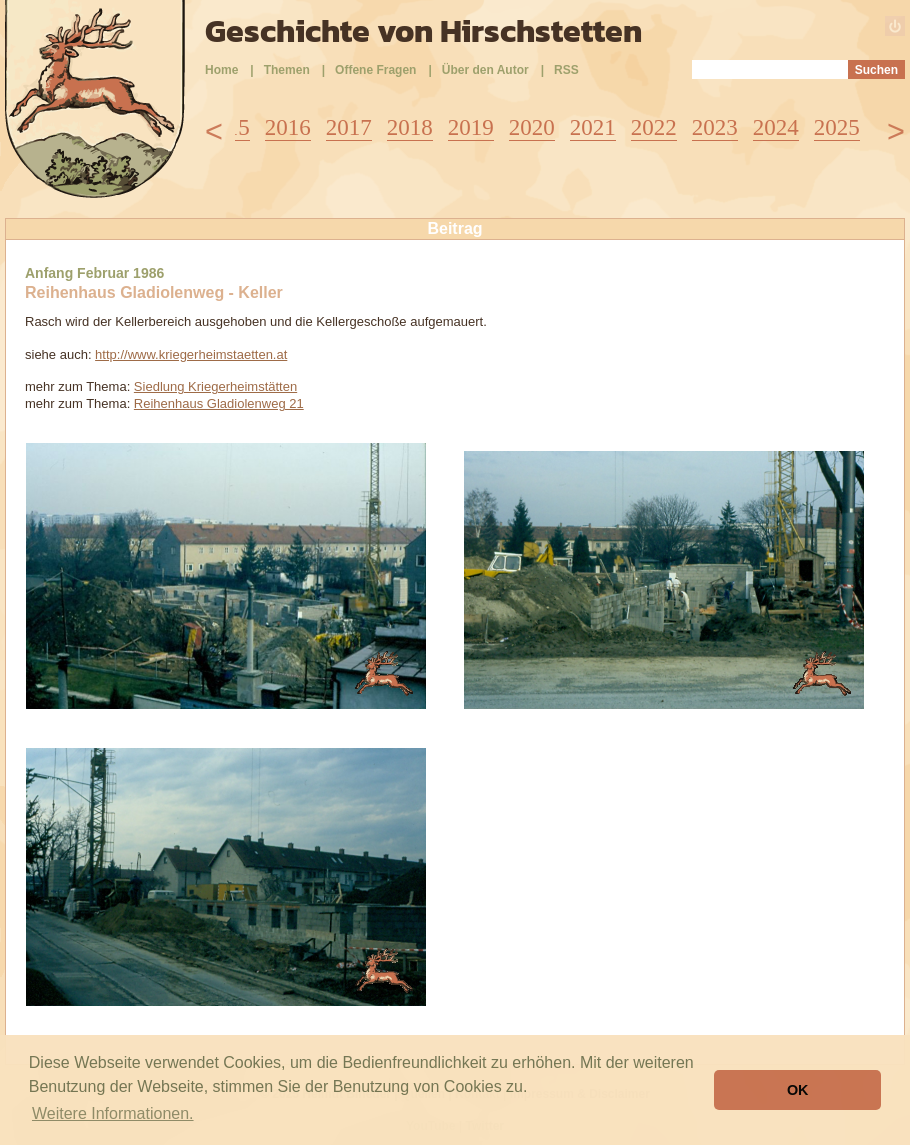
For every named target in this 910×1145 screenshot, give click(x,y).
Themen (287, 70)
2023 (715, 127)
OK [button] (798, 1090)
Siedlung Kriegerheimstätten (215, 386)
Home (221, 70)
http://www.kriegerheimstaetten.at (191, 354)
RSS (566, 70)
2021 (593, 127)
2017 (349, 127)
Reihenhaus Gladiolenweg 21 (219, 403)
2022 (654, 127)
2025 (837, 127)
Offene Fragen (375, 70)
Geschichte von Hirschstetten (423, 31)
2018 (410, 127)
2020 (532, 127)
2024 (776, 127)
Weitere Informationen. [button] (113, 1113)
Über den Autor (485, 70)
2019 (471, 127)
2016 (288, 127)
